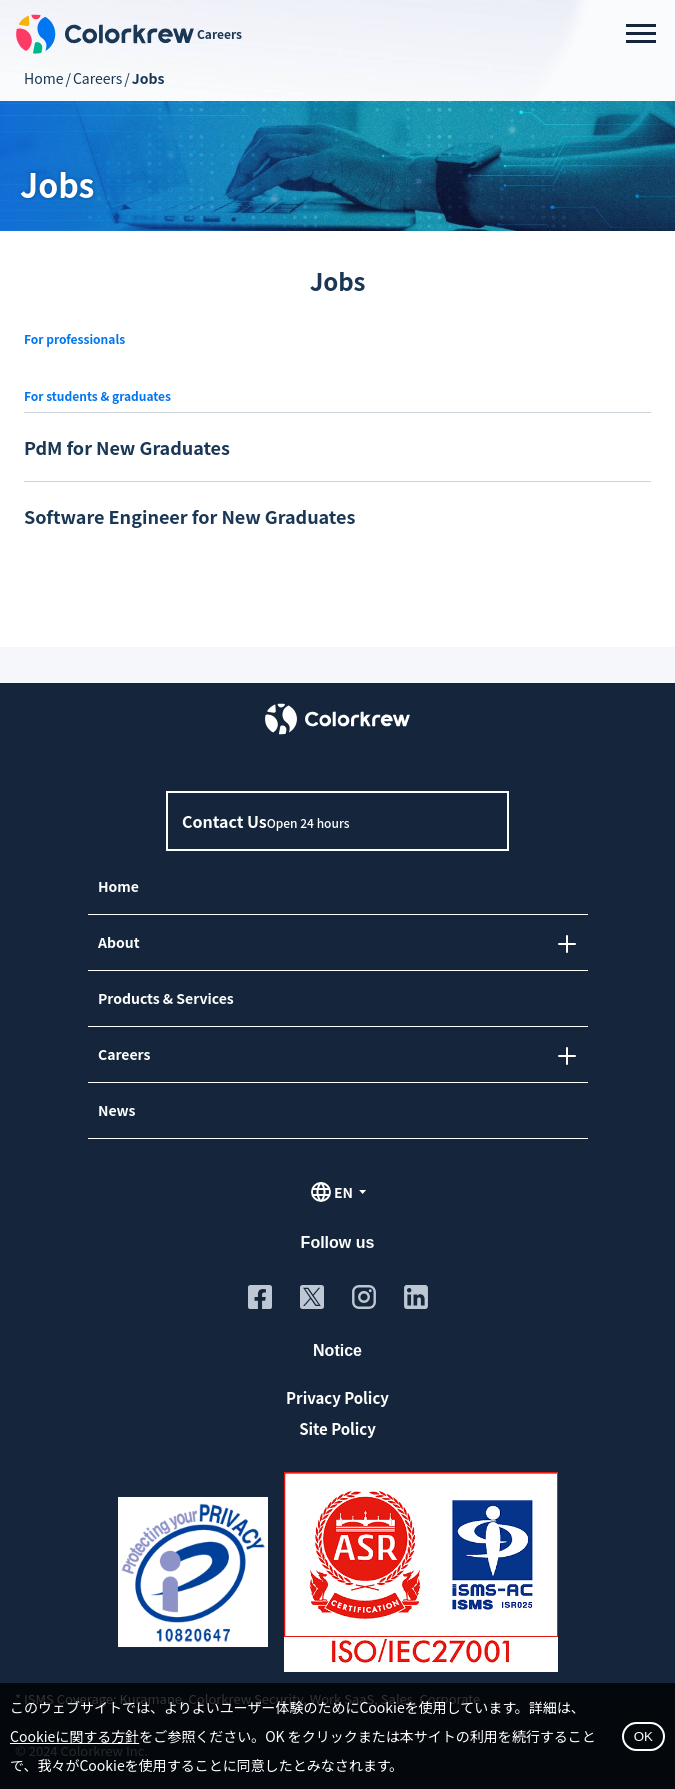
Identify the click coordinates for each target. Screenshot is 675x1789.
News (116, 1110)
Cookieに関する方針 (74, 1736)
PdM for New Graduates (127, 447)
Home (43, 78)
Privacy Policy (337, 1397)
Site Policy (337, 1428)
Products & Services (165, 998)
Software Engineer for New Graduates (189, 516)
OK (643, 1736)
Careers (97, 78)
